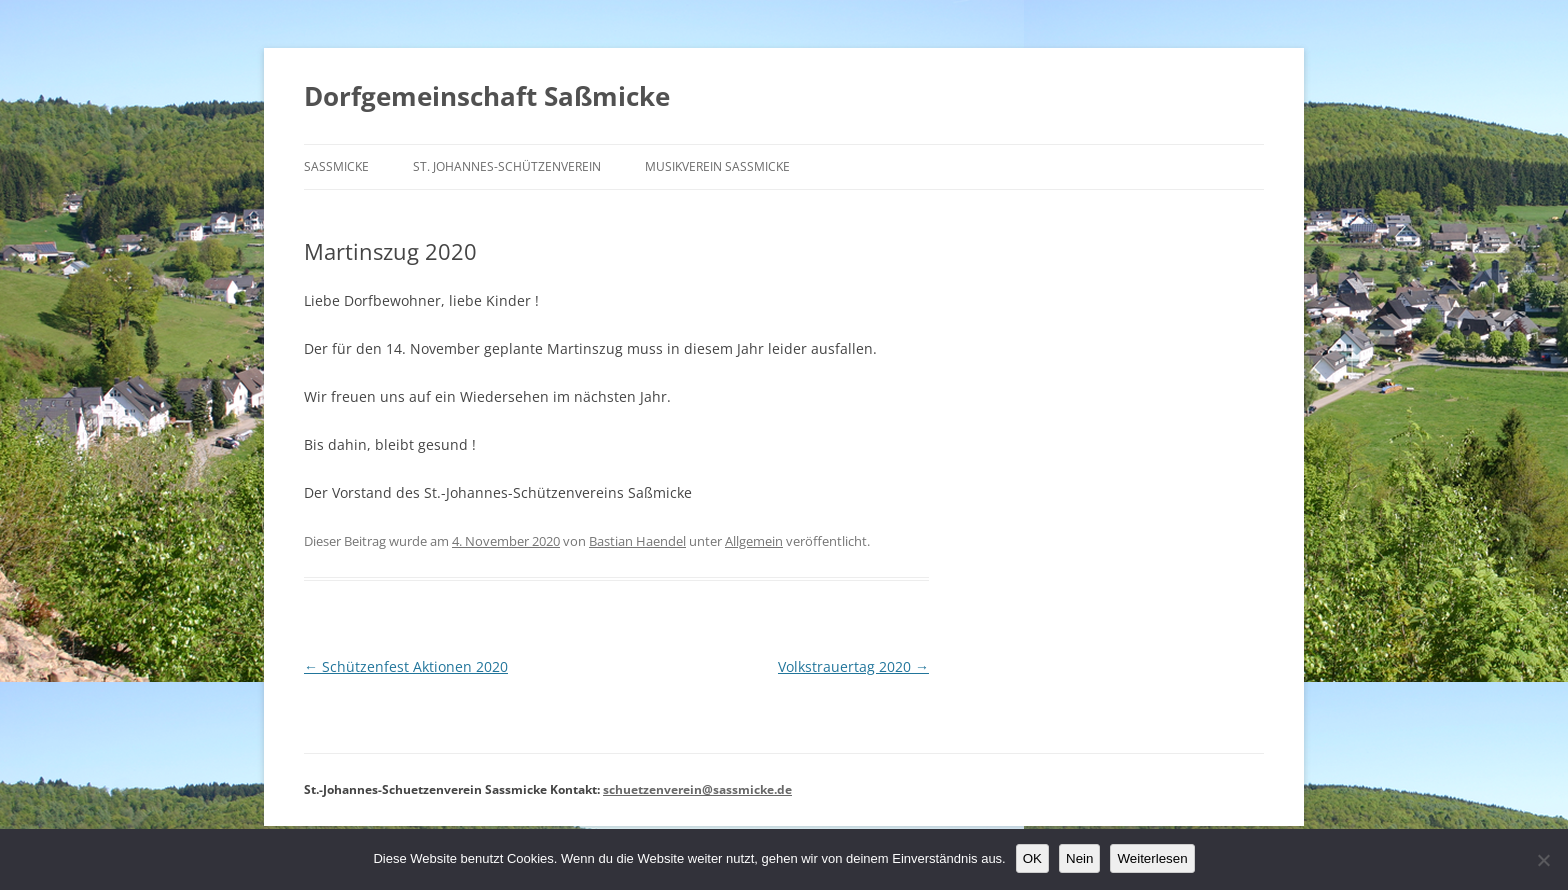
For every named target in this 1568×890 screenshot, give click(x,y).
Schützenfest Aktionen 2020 (406, 666)
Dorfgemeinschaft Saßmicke (487, 96)
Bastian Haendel (637, 541)
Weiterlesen (1152, 858)
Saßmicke (336, 166)
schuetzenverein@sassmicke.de (697, 789)
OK (1032, 858)
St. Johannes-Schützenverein (507, 166)
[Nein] (1543, 860)
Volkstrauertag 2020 (853, 666)
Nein (1079, 858)
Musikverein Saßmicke (717, 166)
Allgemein (754, 541)
